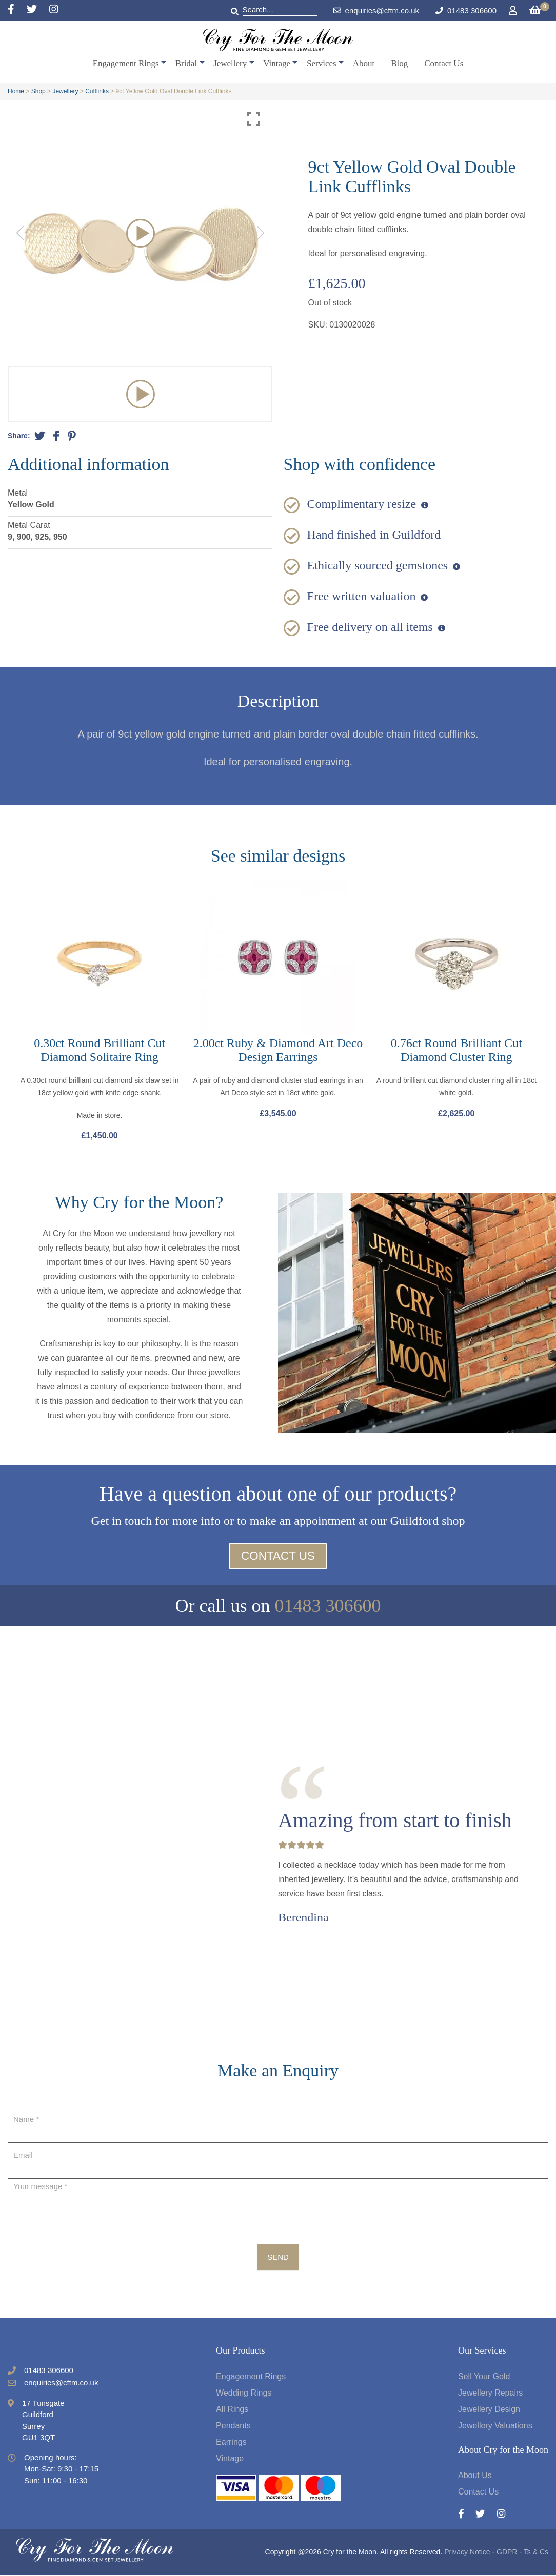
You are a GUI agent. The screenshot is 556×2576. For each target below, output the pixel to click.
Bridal (186, 63)
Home (16, 91)
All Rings (232, 2410)
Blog (399, 63)
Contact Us (443, 63)
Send (278, 2258)
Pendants (233, 2426)
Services (321, 63)
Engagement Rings (126, 63)
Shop (38, 91)
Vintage (276, 63)
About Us (475, 2476)
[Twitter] (38, 10)
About (364, 63)
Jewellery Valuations (495, 2426)
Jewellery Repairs (490, 2393)
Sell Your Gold (484, 2377)
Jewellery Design (489, 2410)
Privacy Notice (467, 2553)
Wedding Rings (243, 2393)
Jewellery (230, 63)
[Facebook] (17, 10)
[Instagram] (53, 10)
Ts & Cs (536, 2553)
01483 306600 (472, 10)
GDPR (507, 2553)
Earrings (231, 2443)
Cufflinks (97, 91)
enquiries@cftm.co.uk (376, 10)
